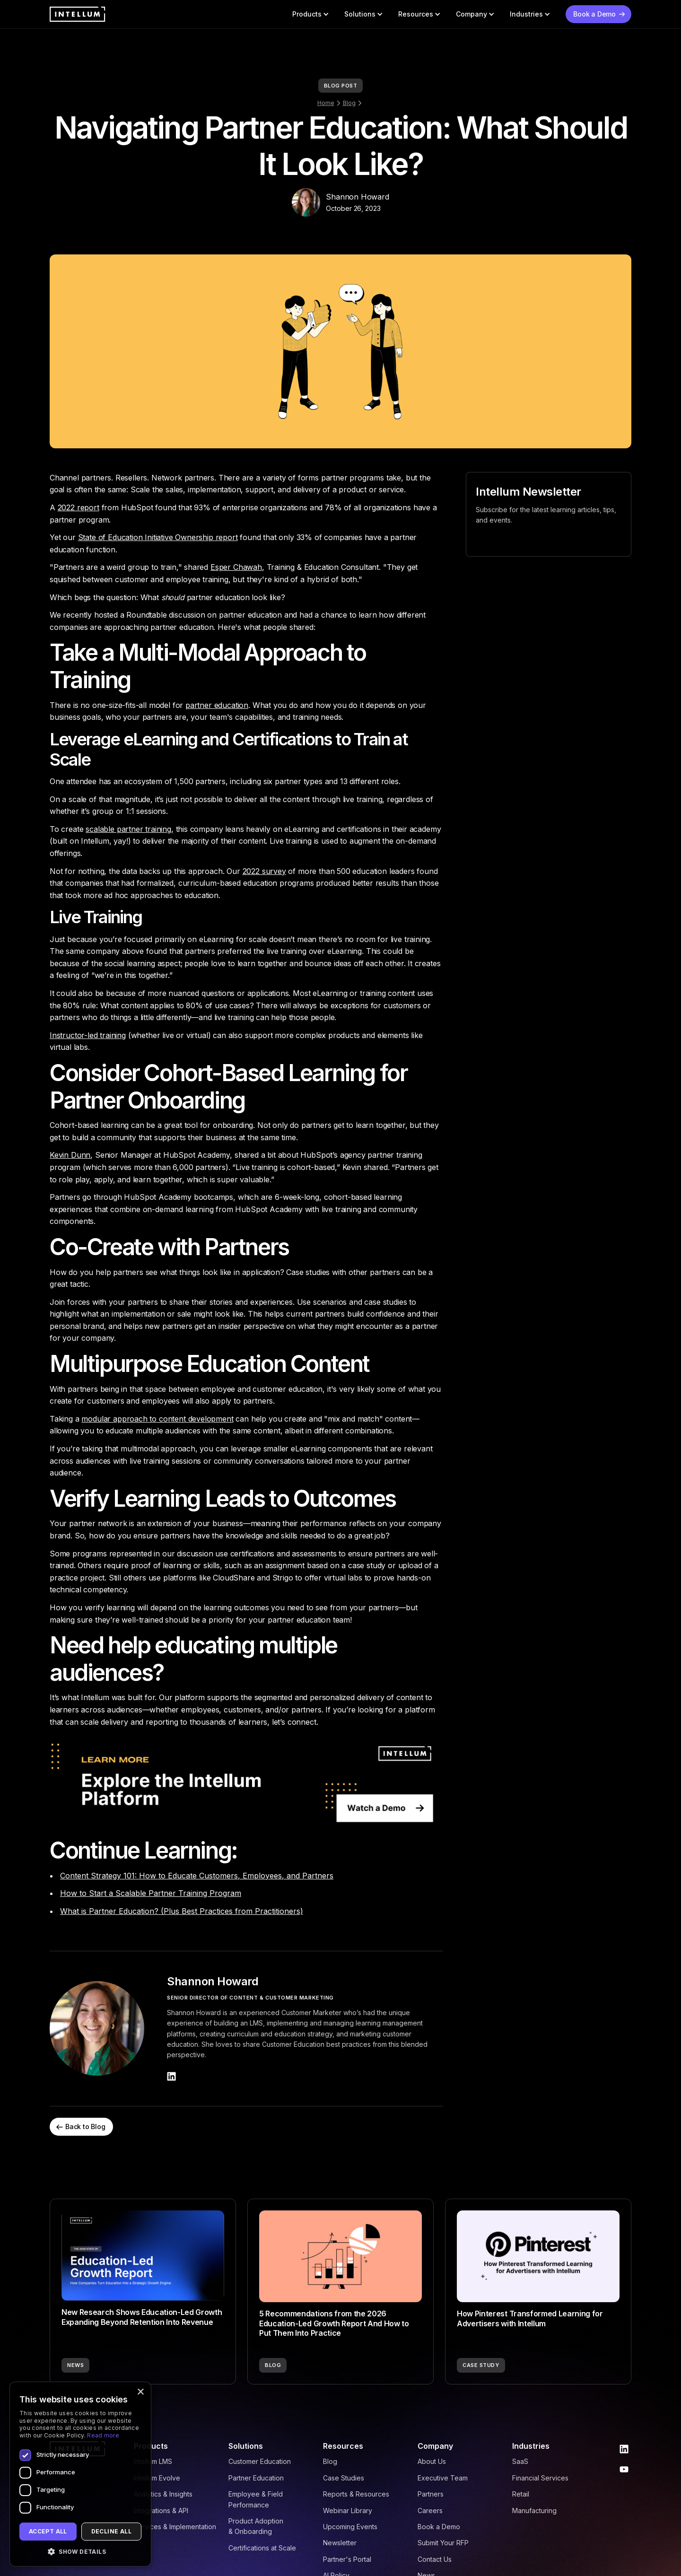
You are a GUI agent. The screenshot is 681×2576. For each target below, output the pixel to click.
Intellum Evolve (157, 2478)
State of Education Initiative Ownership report (158, 537)
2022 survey (264, 871)
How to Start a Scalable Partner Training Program (150, 1893)
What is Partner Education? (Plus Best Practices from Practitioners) (181, 1911)
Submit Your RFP (443, 2543)
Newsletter (340, 2543)
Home (325, 102)
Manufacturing (534, 2510)
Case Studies (343, 2478)
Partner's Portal (347, 2559)
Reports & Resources (356, 2494)
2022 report (78, 507)
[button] (310, 14)
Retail (520, 2494)
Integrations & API (161, 2510)
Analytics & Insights (163, 2494)
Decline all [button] (111, 2531)
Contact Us (435, 2559)
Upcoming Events (350, 2527)
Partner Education (256, 2478)
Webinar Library (347, 2510)
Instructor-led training (88, 1035)
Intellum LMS (153, 2461)
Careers (430, 2510)
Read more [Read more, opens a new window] (103, 2435)
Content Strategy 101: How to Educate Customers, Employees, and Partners (196, 1875)
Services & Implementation (175, 2527)
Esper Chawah (236, 567)
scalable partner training (128, 829)
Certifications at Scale (262, 2548)
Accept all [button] (48, 2531)
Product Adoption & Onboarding (255, 2526)
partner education (216, 705)
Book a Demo (439, 2527)
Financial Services (540, 2478)
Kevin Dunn (70, 1155)
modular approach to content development (157, 1418)
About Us (432, 2461)
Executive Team (443, 2478)
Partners (431, 2494)
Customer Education (259, 2461)
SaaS (520, 2461)
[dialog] (80, 2474)
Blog (349, 102)
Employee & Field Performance (255, 2499)
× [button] (140, 2392)
